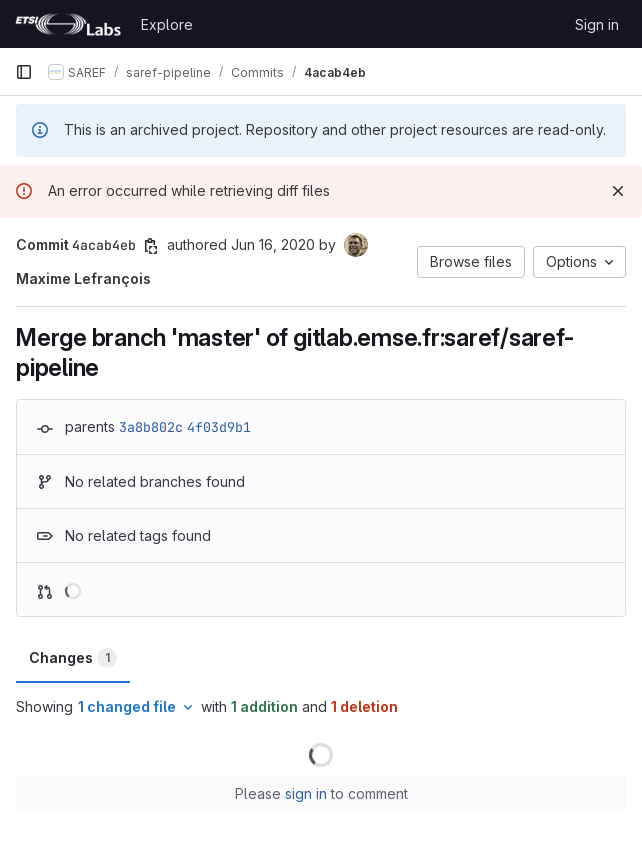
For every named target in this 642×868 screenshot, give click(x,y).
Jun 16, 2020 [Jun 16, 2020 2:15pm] (273, 244)
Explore (167, 24)
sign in (306, 793)
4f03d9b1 (219, 427)
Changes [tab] (73, 658)
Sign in (597, 24)
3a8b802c (151, 427)
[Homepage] (68, 24)
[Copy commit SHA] (151, 246)
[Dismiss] (618, 191)
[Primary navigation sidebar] (24, 72)
